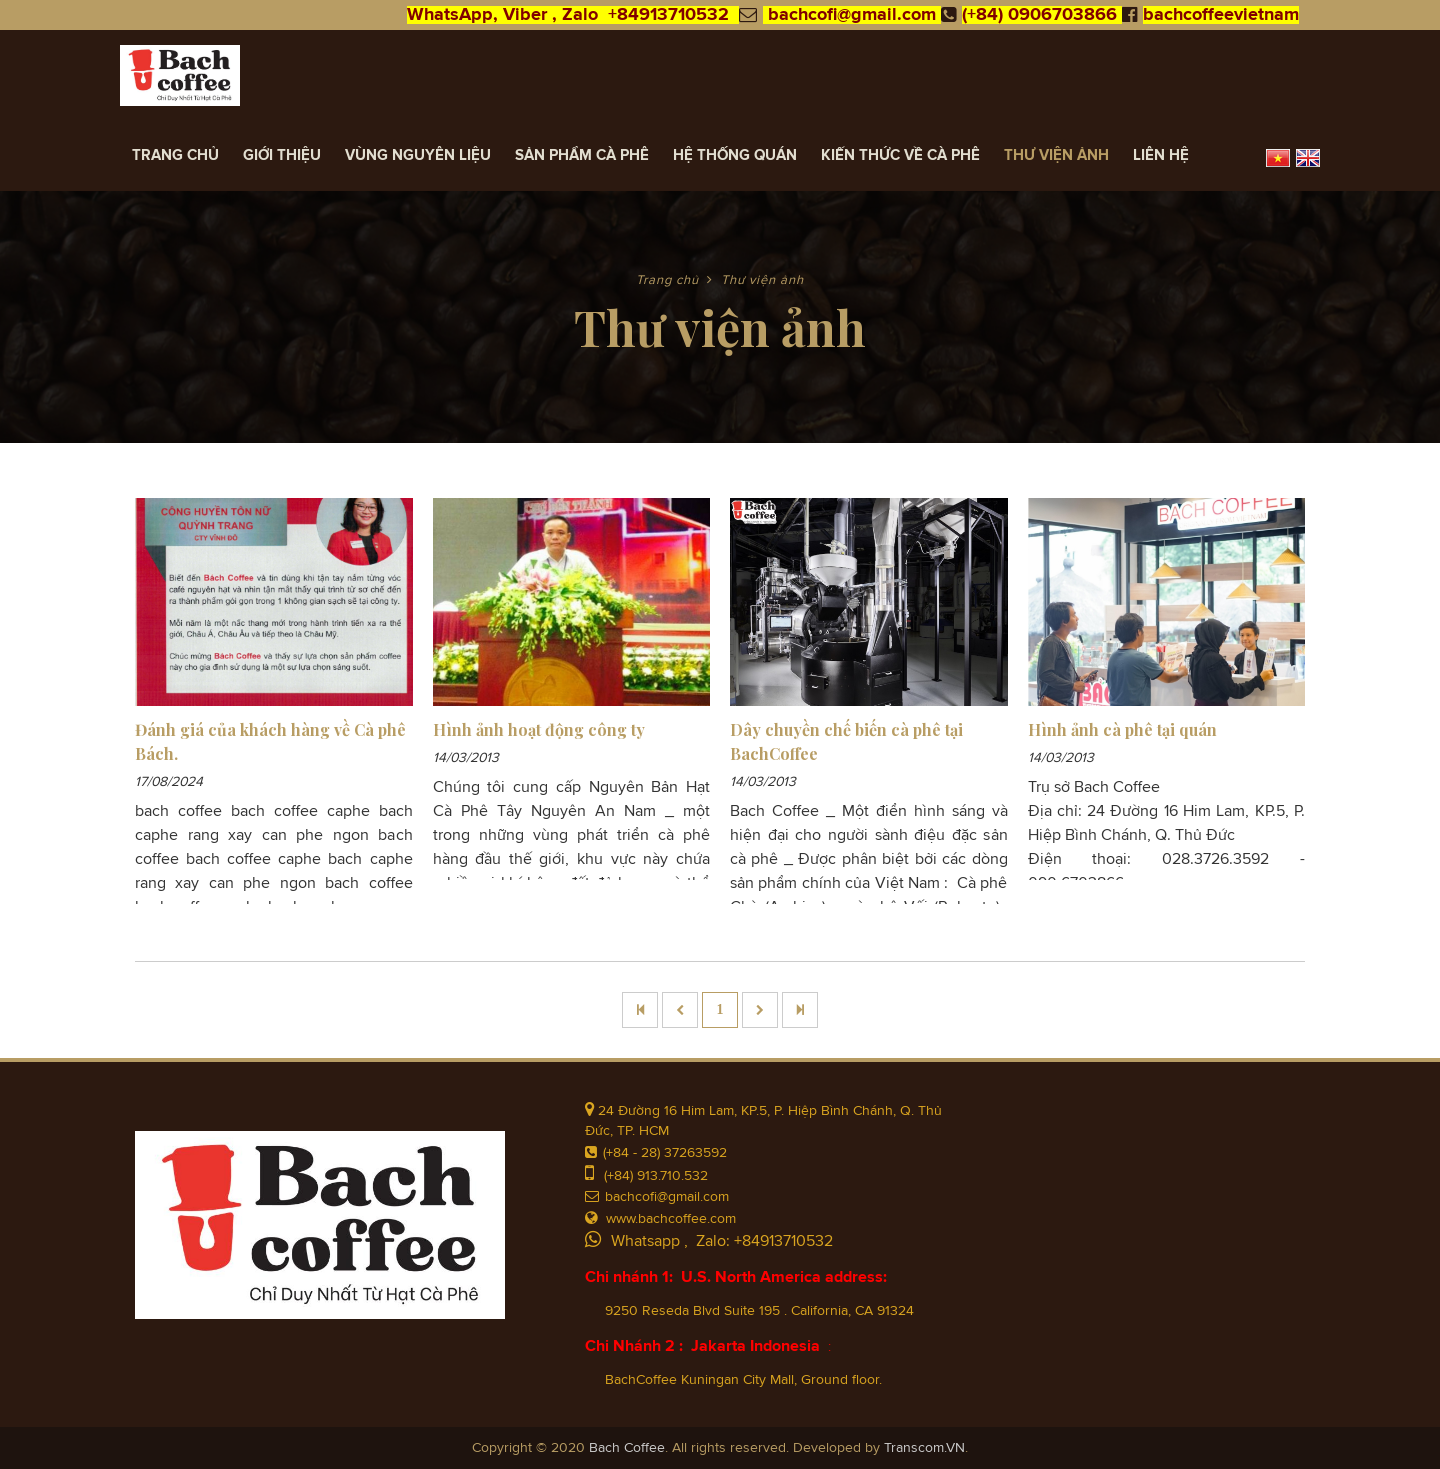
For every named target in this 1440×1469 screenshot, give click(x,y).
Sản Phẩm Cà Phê (582, 155)
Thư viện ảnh (1056, 155)
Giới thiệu (282, 155)
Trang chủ (175, 155)
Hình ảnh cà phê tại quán (1122, 729)
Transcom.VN (924, 1448)
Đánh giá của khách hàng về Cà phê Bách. (270, 741)
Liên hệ (1161, 155)
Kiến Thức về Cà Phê (900, 155)
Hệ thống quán (735, 155)
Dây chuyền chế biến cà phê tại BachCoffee (846, 741)
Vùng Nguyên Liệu (418, 155)
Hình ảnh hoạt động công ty (539, 729)
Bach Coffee (627, 1448)
